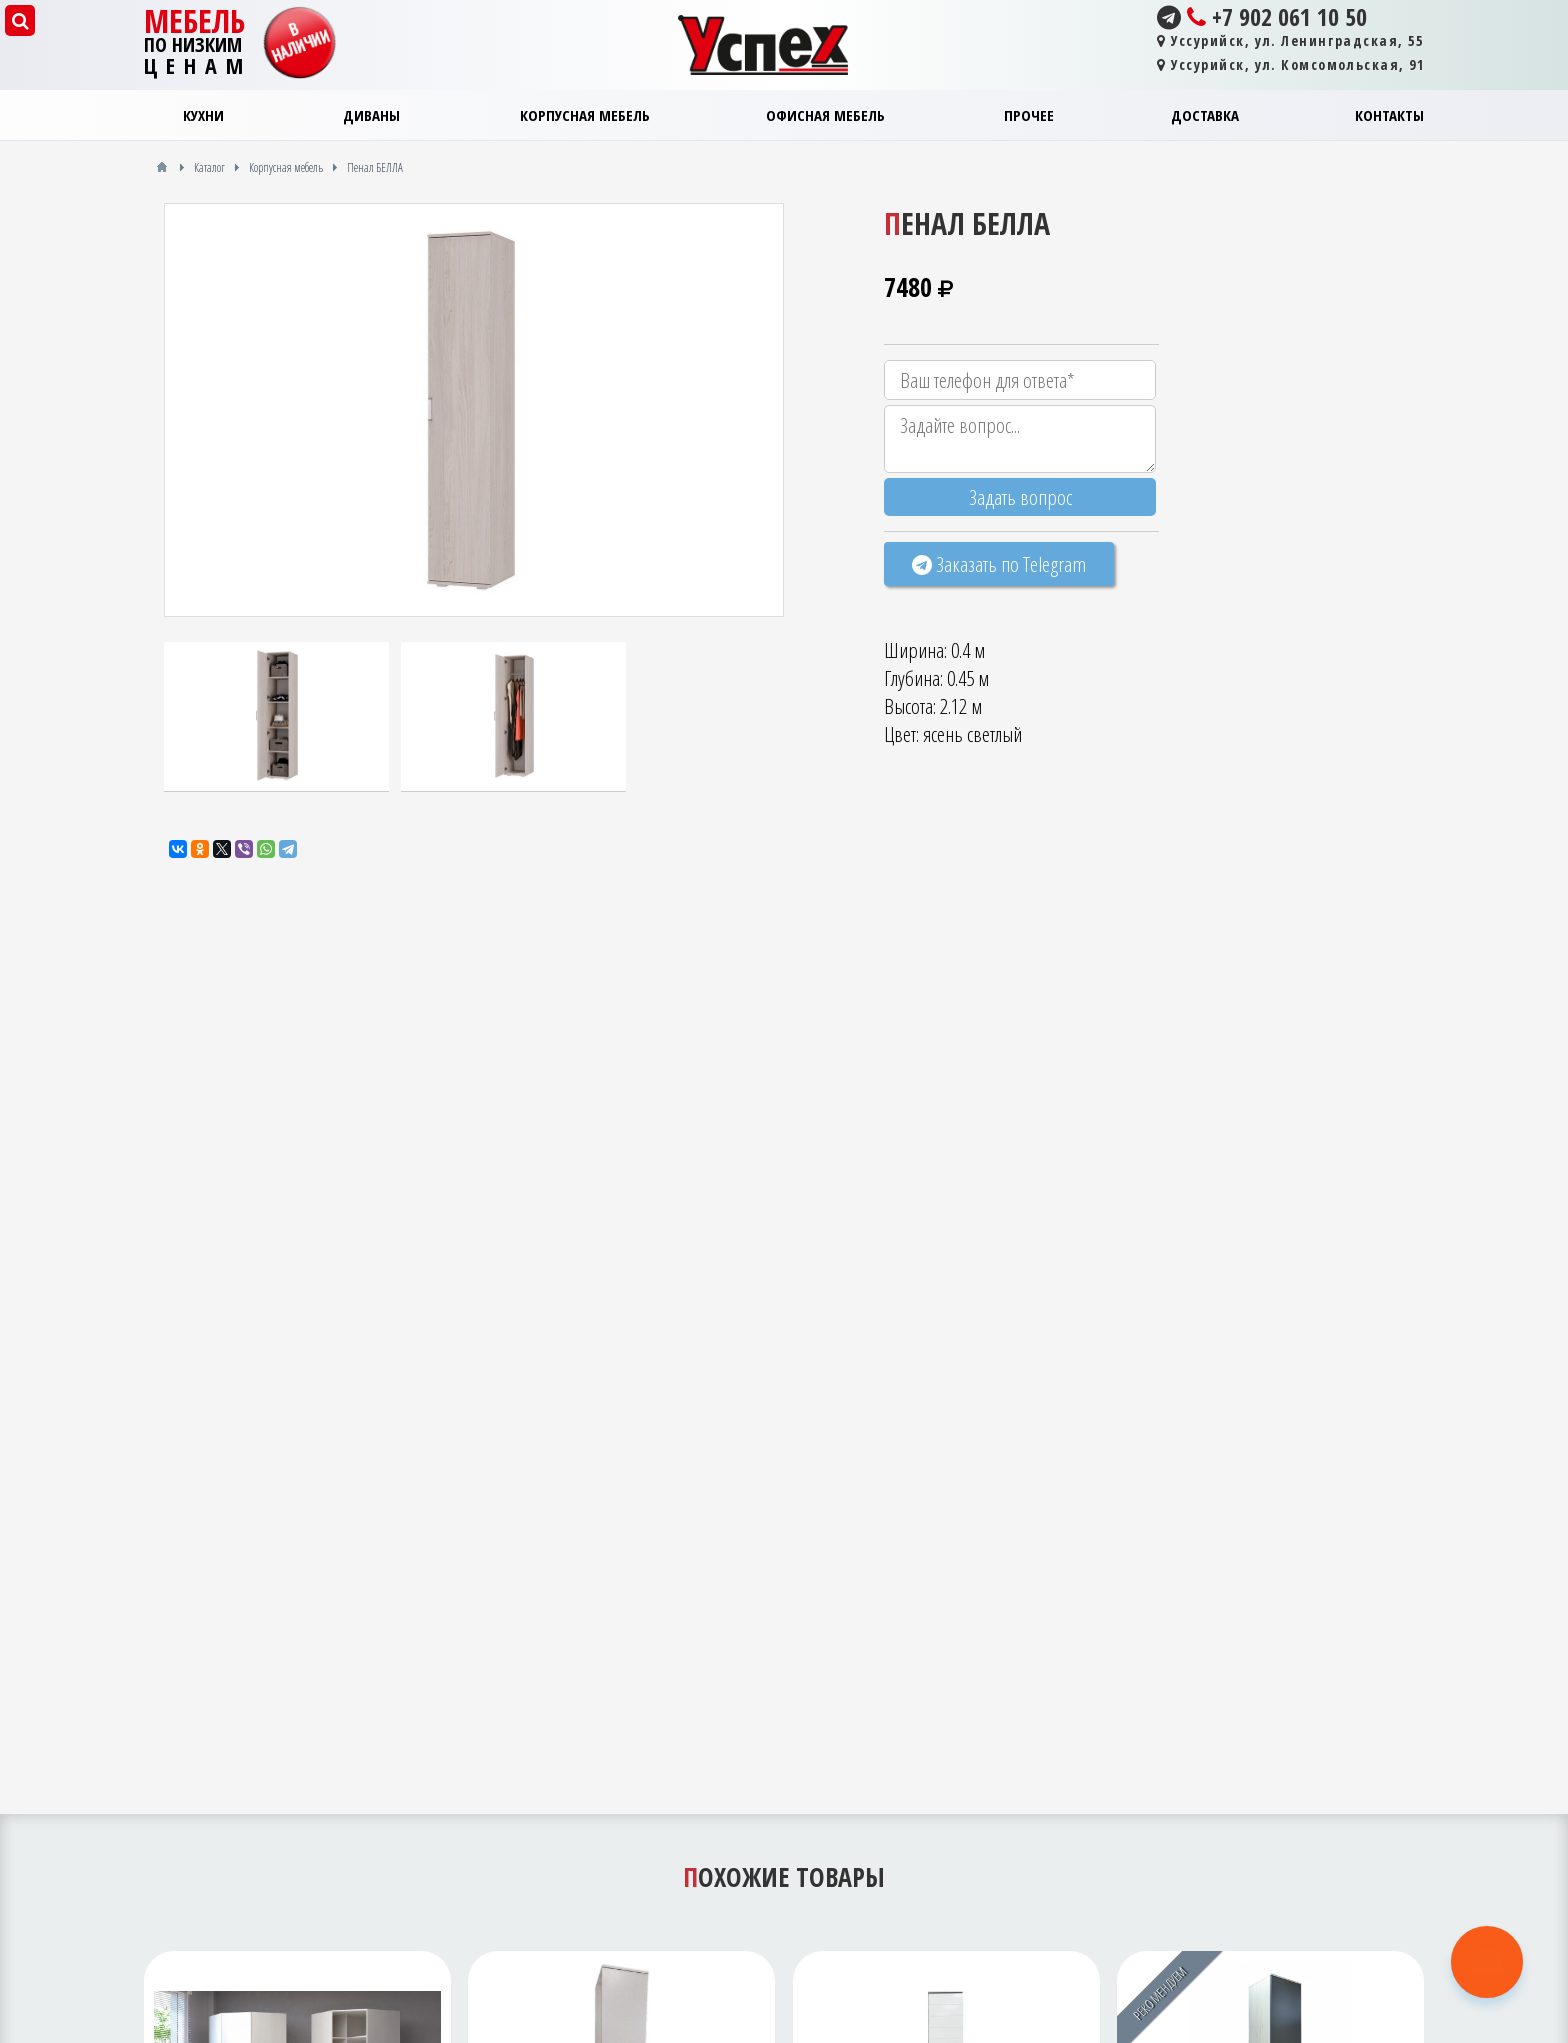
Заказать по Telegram (999, 564)
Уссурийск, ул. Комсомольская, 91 (1290, 64)
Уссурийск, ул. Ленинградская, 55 (1290, 40)
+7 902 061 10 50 (1262, 17)
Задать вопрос (1020, 497)
